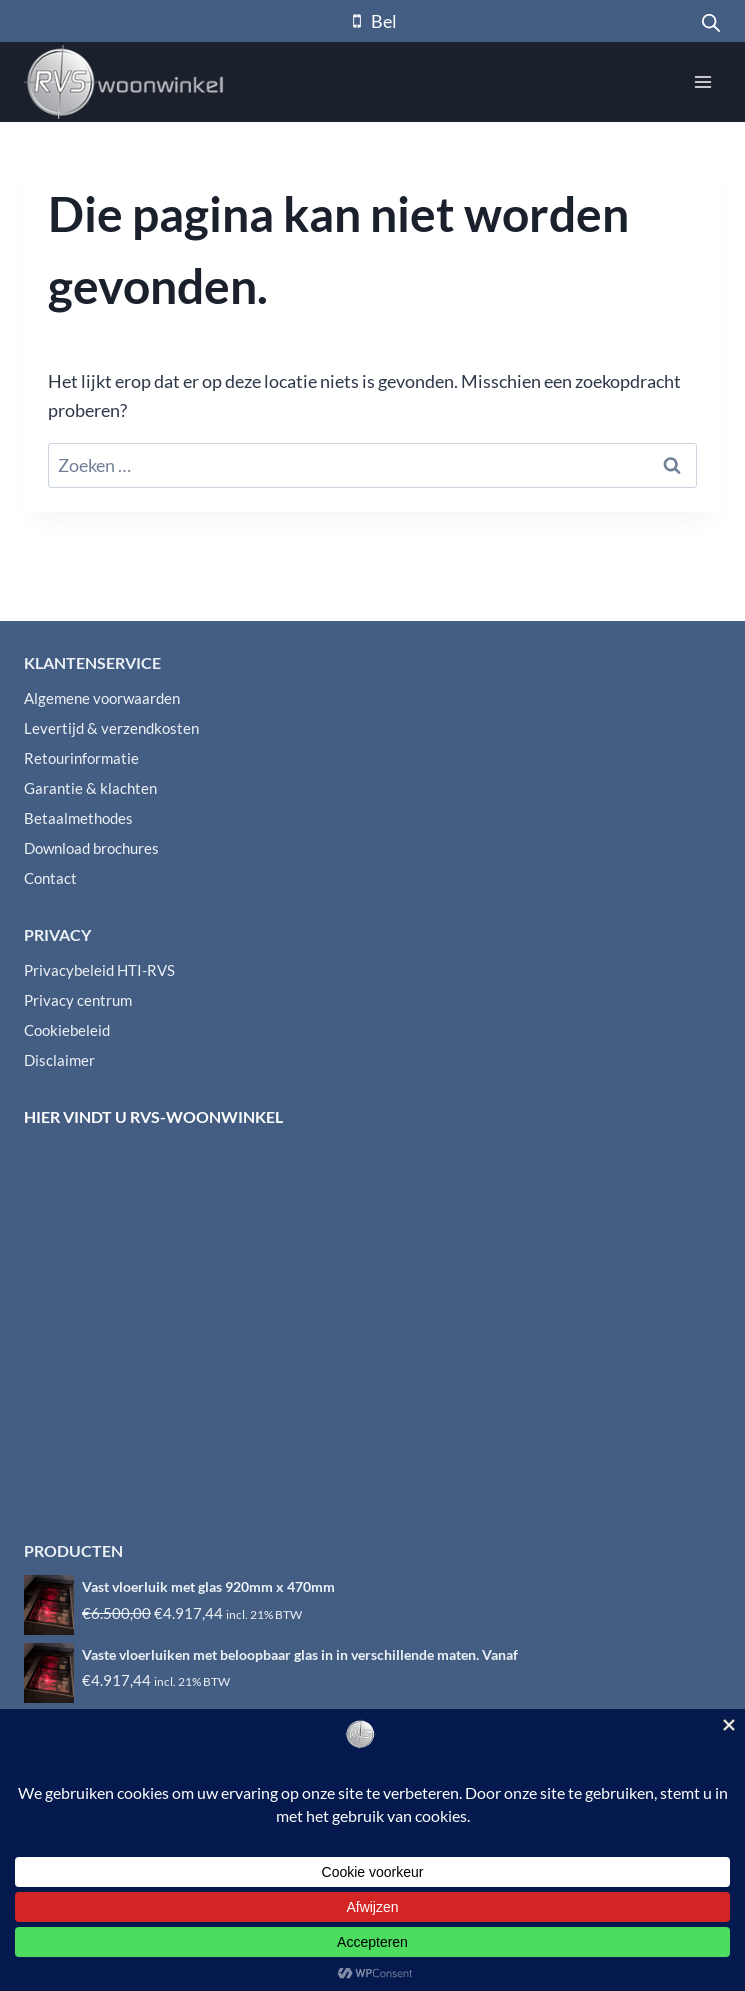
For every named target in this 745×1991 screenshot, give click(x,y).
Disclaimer (59, 1060)
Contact (50, 878)
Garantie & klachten (90, 788)
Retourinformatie (81, 758)
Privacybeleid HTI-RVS (99, 970)
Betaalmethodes (78, 818)
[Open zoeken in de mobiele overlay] (711, 21)
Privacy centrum (78, 1000)
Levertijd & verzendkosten (111, 728)
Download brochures (91, 848)
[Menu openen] (702, 81)
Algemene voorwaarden (102, 698)
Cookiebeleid (67, 1030)
